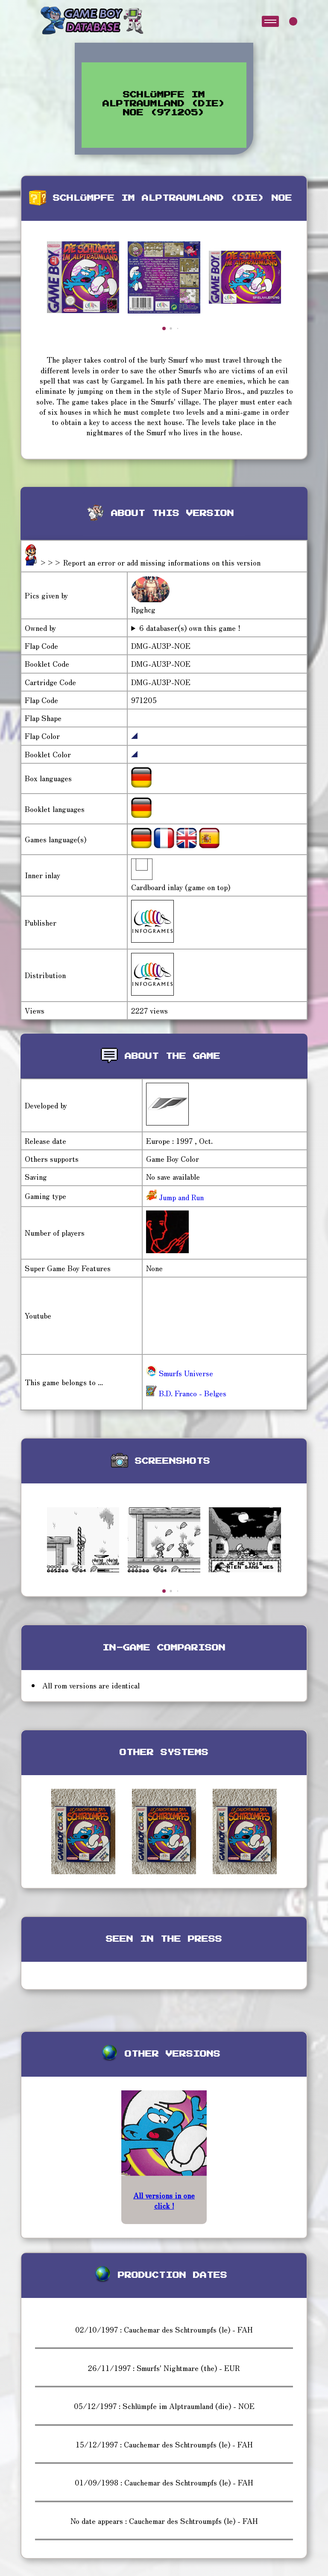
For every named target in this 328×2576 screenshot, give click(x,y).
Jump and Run (180, 1197)
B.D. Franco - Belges (186, 1393)
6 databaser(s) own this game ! (189, 628)
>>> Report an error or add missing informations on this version (150, 562)
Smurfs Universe (179, 1373)
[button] (164, 328)
